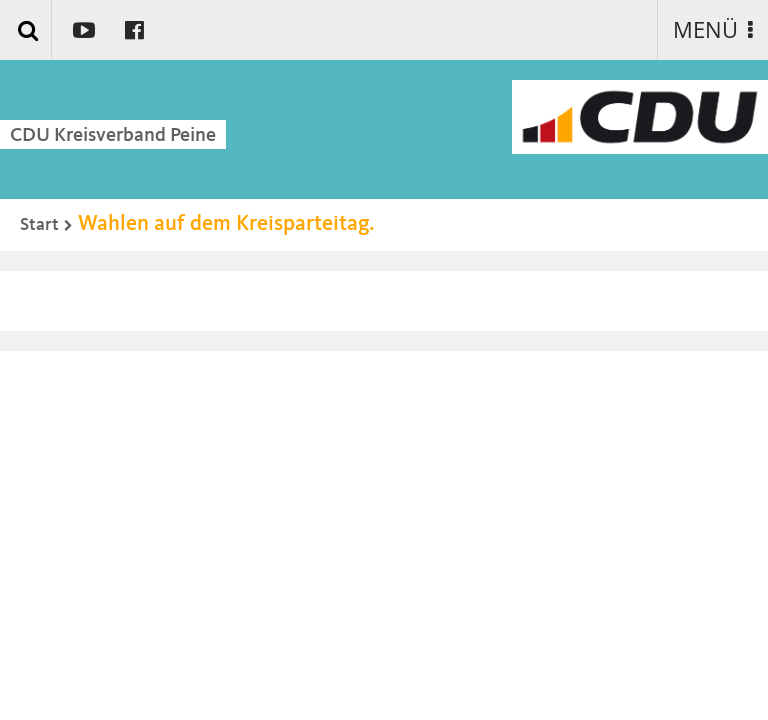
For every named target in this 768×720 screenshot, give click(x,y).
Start (39, 225)
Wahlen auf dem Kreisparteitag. (226, 224)
